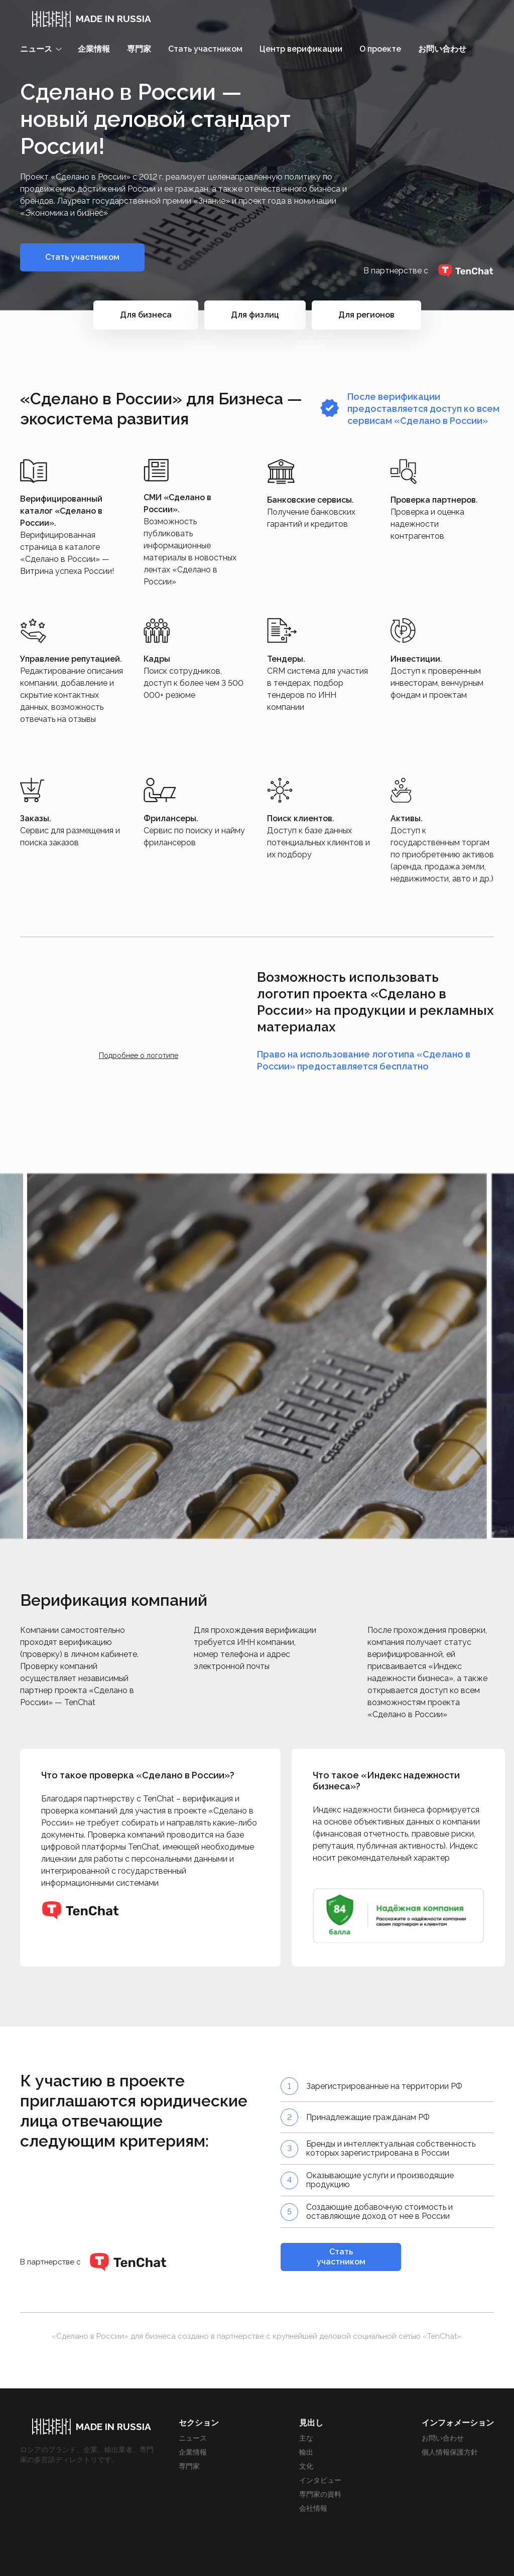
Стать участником (205, 49)
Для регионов (366, 315)
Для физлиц (255, 315)
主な (306, 2438)
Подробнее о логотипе (138, 1055)
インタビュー (320, 2480)
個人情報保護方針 (450, 2452)
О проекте (380, 49)
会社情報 (313, 2508)
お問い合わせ (442, 49)
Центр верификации (301, 49)
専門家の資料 (320, 2494)
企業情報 (94, 49)
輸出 (306, 2452)
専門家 (139, 49)
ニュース (193, 2438)
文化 (306, 2466)
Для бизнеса (146, 315)
